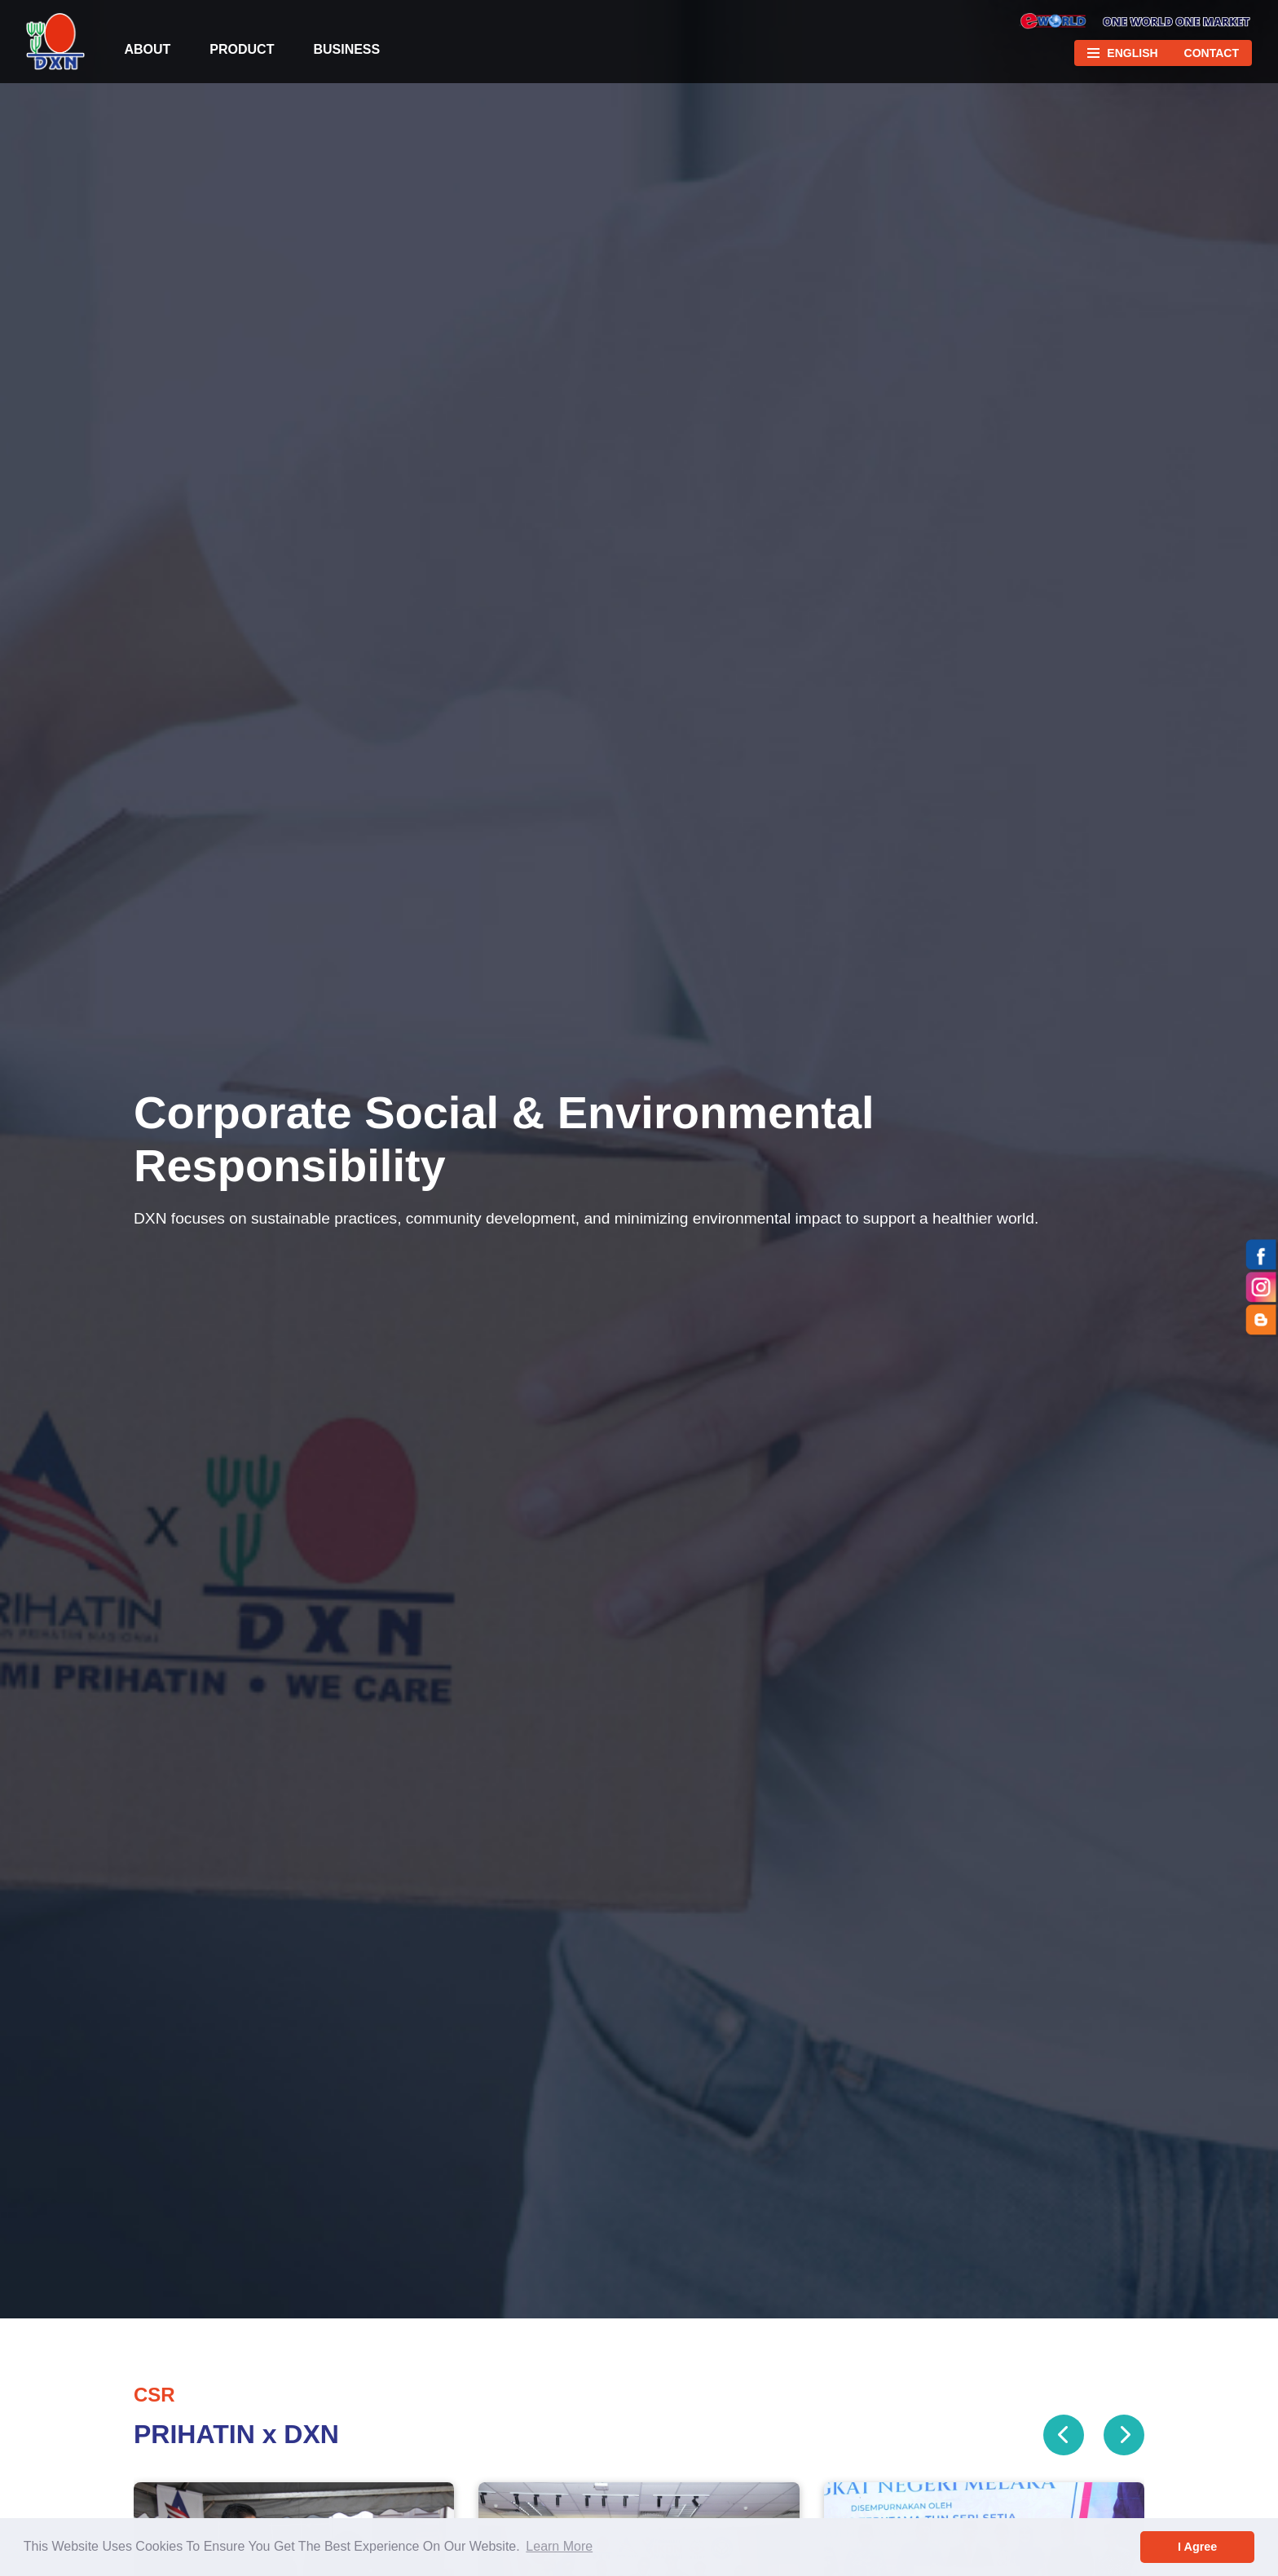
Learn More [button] (559, 2546)
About (147, 49)
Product (241, 49)
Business (346, 49)
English (1132, 53)
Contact (1211, 53)
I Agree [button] (1197, 2546)
